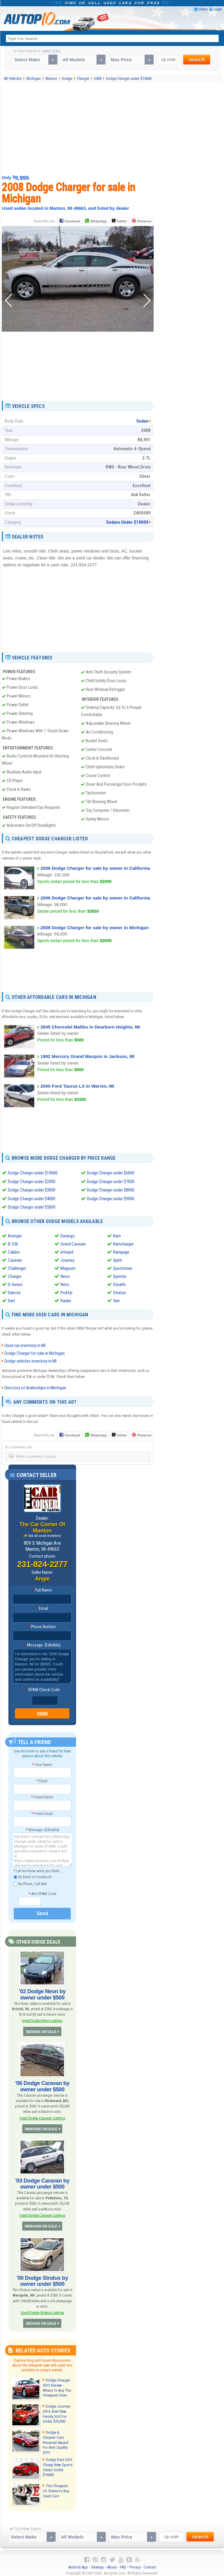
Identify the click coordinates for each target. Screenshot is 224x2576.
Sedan (142, 421)
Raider (65, 1300)
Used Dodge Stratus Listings (42, 2310)
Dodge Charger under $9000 (110, 1198)
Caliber (14, 1251)
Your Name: (42, 1763)
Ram (117, 1235)
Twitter (119, 221)
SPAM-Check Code (42, 1688)
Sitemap (97, 2564)
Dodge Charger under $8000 (110, 1189)
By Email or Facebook (32, 1876)
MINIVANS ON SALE (41, 2128)
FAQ (123, 2564)
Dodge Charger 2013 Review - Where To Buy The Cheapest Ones (56, 2386)
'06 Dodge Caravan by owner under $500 (42, 2085)
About (112, 2564)
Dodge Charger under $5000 (31, 1206)
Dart (11, 1300)
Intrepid (66, 1251)
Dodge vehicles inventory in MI (31, 1360)
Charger (14, 1275)
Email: (42, 1607)
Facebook (72, 221)
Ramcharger (123, 1243)
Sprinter (120, 1275)
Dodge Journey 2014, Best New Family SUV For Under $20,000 (56, 2412)
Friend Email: (42, 1812)
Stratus (119, 1291)
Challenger (17, 1267)
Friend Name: (42, 1796)
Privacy (134, 2564)
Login (217, 9)
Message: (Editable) (42, 1644)
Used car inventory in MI (25, 1344)
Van (116, 1300)
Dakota (14, 1291)
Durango (67, 1235)
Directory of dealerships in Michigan (35, 1387)
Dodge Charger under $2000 (31, 1181)
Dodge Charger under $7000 (110, 1181)
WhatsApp (98, 221)
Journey (67, 1259)
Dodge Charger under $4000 (31, 1198)
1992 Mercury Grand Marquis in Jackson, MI (87, 1056)
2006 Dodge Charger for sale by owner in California (95, 868)
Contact (150, 2564)
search (197, 59)
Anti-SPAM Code (42, 1893)
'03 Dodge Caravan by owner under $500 (42, 2182)
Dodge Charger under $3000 (31, 1189)
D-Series (15, 1283)
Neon (65, 1275)
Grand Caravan (73, 1243)
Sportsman (122, 1267)
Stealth (119, 1283)
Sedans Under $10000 (127, 522)
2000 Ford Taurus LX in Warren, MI (77, 1086)
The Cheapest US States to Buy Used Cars (57, 2488)
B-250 (13, 1243)
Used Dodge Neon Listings (42, 2019)
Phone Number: (42, 1625)
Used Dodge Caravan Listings (42, 2116)
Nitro (64, 1283)
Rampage (121, 1251)
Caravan (15, 1259)
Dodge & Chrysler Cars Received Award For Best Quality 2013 (58, 2438)
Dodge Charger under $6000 (110, 1173)
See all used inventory (44, 1535)
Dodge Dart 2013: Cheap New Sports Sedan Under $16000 (57, 2464)
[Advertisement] (113, 128)
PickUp (66, 1291)
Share (203, 9)
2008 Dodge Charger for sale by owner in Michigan (94, 927)
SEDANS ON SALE (41, 2031)
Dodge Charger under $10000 (32, 1173)
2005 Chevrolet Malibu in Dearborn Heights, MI (90, 1026)
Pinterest (144, 221)
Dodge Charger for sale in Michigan (35, 1352)
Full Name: (42, 1589)
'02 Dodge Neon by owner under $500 (42, 1993)
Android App (78, 2564)
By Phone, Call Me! (30, 1883)
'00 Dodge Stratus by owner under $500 (42, 2279)
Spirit (117, 1259)
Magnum (67, 1267)
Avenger (15, 1235)
